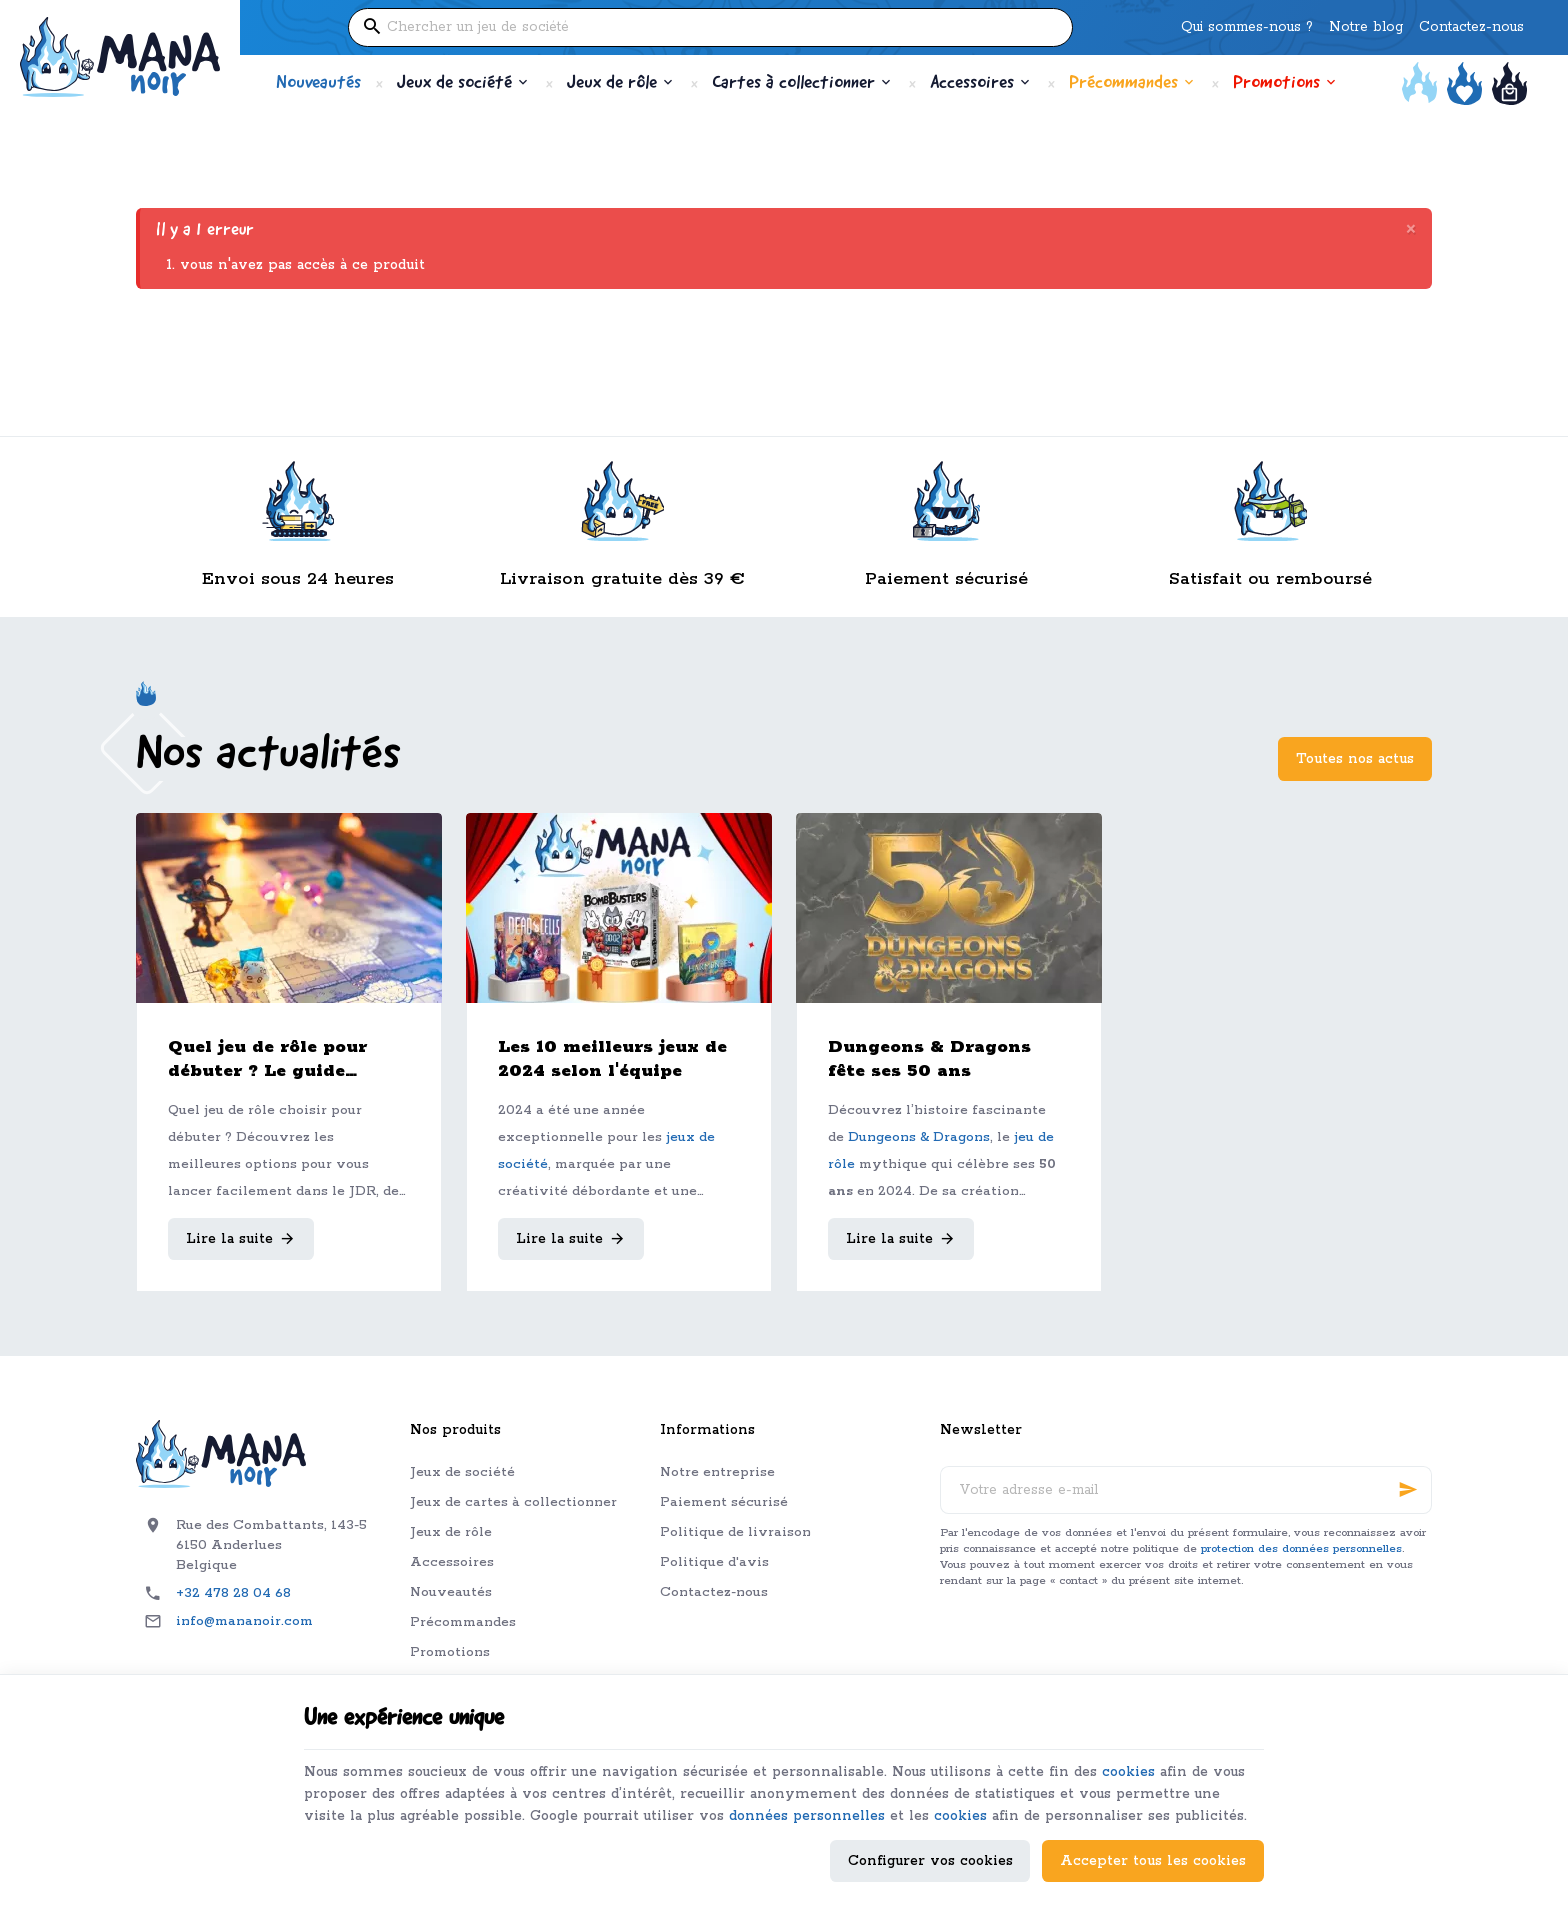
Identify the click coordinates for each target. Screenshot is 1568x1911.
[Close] (1411, 230)
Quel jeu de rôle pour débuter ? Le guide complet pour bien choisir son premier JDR (283, 1059)
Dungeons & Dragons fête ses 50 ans (929, 1059)
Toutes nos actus (1355, 759)
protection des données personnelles (1301, 1549)
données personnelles (820, 1791)
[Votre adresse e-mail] (1186, 1490)
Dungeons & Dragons (919, 1137)
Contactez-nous (714, 1592)
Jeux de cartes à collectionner (513, 1502)
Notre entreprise (717, 1472)
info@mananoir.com (244, 1621)
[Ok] (1408, 1490)
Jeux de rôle (451, 1532)
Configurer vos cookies (930, 1858)
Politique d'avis (714, 1562)
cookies (1140, 1746)
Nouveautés (451, 1592)
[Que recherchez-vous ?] (710, 27)
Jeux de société (462, 1472)
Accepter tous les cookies (1153, 1858)
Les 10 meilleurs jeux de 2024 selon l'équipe (612, 1059)
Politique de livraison (735, 1532)
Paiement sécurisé (724, 1502)
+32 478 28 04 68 (233, 1593)
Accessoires (452, 1562)
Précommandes (463, 1622)
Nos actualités (268, 756)
